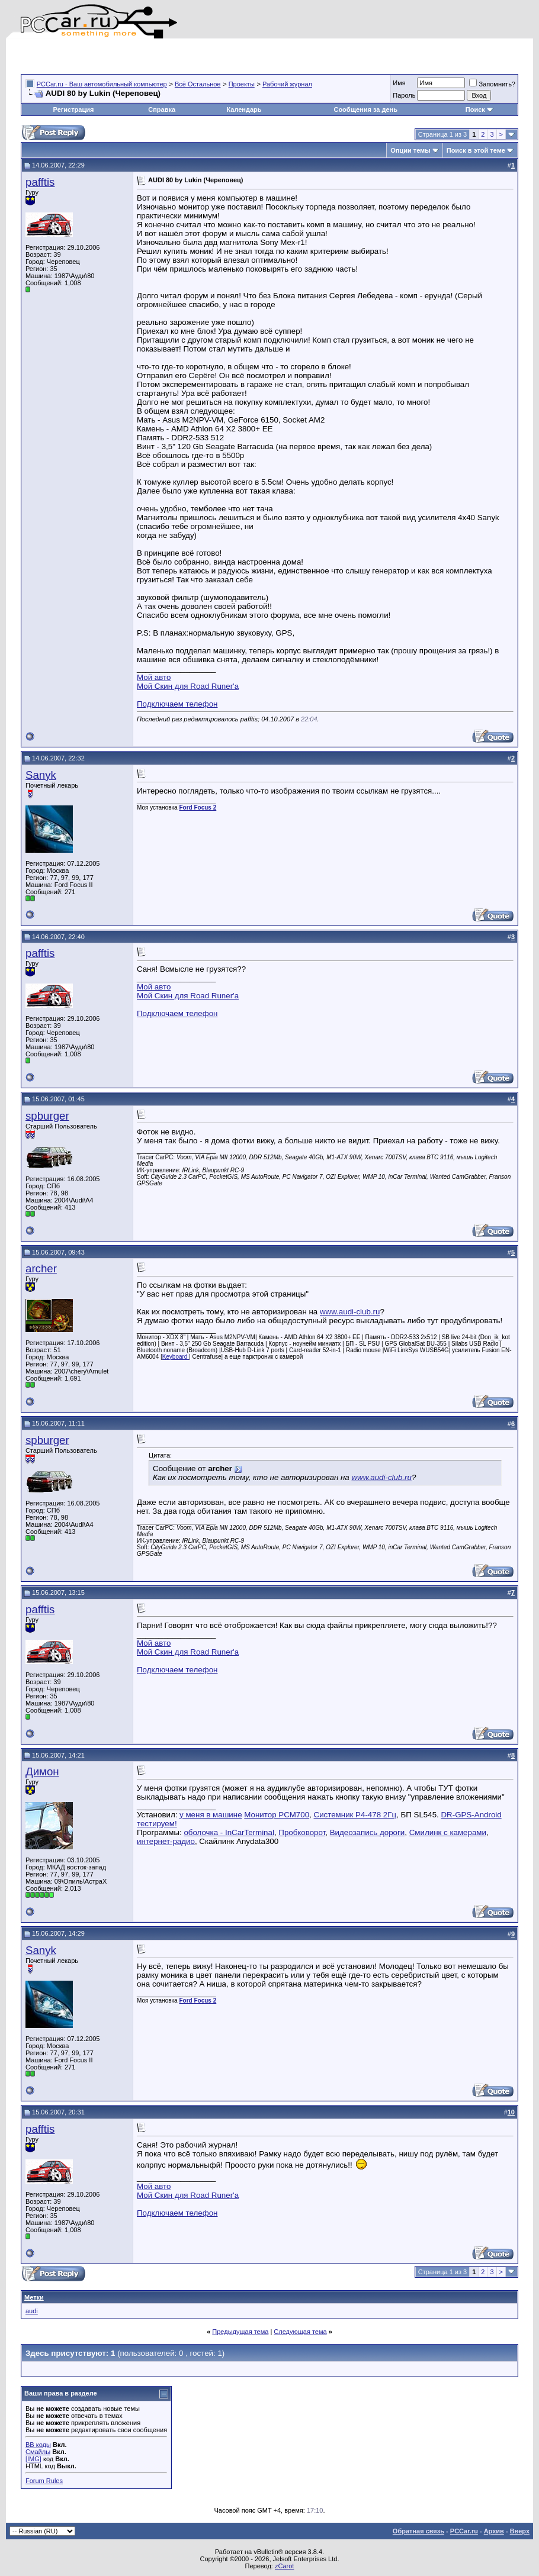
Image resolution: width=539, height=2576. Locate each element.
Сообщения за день (365, 109)
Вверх (520, 2531)
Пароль (404, 95)
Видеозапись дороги (367, 1832)
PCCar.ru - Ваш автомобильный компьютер (102, 84)
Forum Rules (44, 2480)
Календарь (243, 109)
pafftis (39, 182)
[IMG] (33, 2458)
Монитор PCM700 (276, 1814)
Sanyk (40, 775)
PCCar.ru (464, 2531)
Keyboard (176, 1356)
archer (41, 1268)
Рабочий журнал (287, 84)
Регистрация (73, 109)
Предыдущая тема (240, 2331)
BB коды (38, 2444)
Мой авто (154, 677)
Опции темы (410, 150)
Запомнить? (492, 84)
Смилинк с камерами (447, 1832)
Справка (161, 109)
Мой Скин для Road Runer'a (188, 686)
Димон (42, 1771)
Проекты (242, 84)
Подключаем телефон (177, 703)
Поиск (479, 109)
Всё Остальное (198, 84)
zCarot (284, 2565)
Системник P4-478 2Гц (355, 1814)
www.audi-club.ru (350, 1311)
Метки (34, 2297)
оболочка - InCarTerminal (229, 1832)
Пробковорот (301, 1832)
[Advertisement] (159, 56)
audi (31, 2310)
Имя (399, 82)
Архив (494, 2531)
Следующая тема (300, 2331)
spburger (47, 1116)
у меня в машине (210, 1814)
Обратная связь (418, 2531)
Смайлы (37, 2451)
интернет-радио (166, 1841)
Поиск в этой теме (476, 150)
